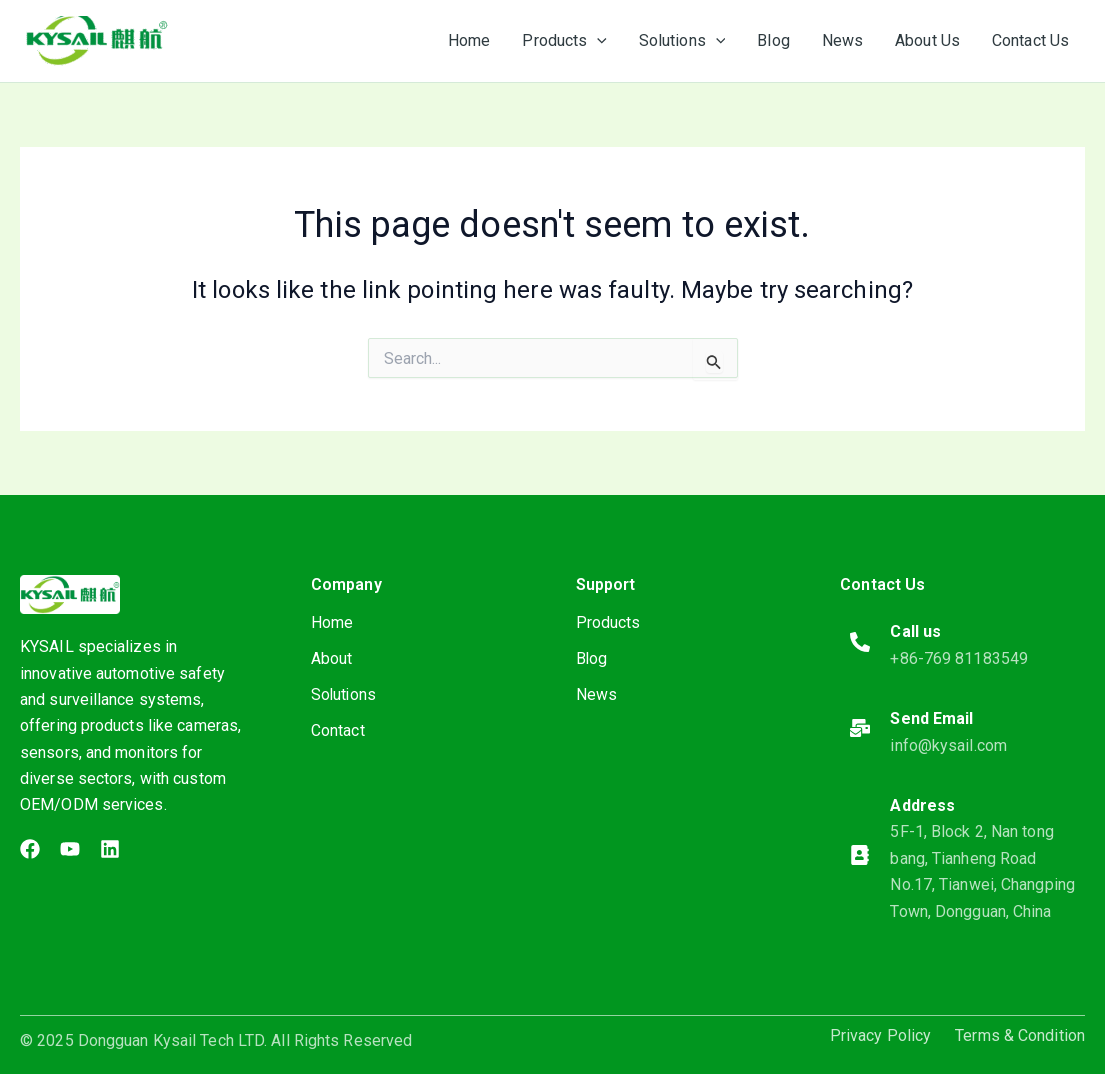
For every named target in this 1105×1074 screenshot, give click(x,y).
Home (332, 622)
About (332, 658)
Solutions (344, 694)
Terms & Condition (1020, 1036)
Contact (338, 730)
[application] (597, 41)
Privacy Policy (880, 1036)
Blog (592, 658)
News (596, 694)
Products (608, 622)
